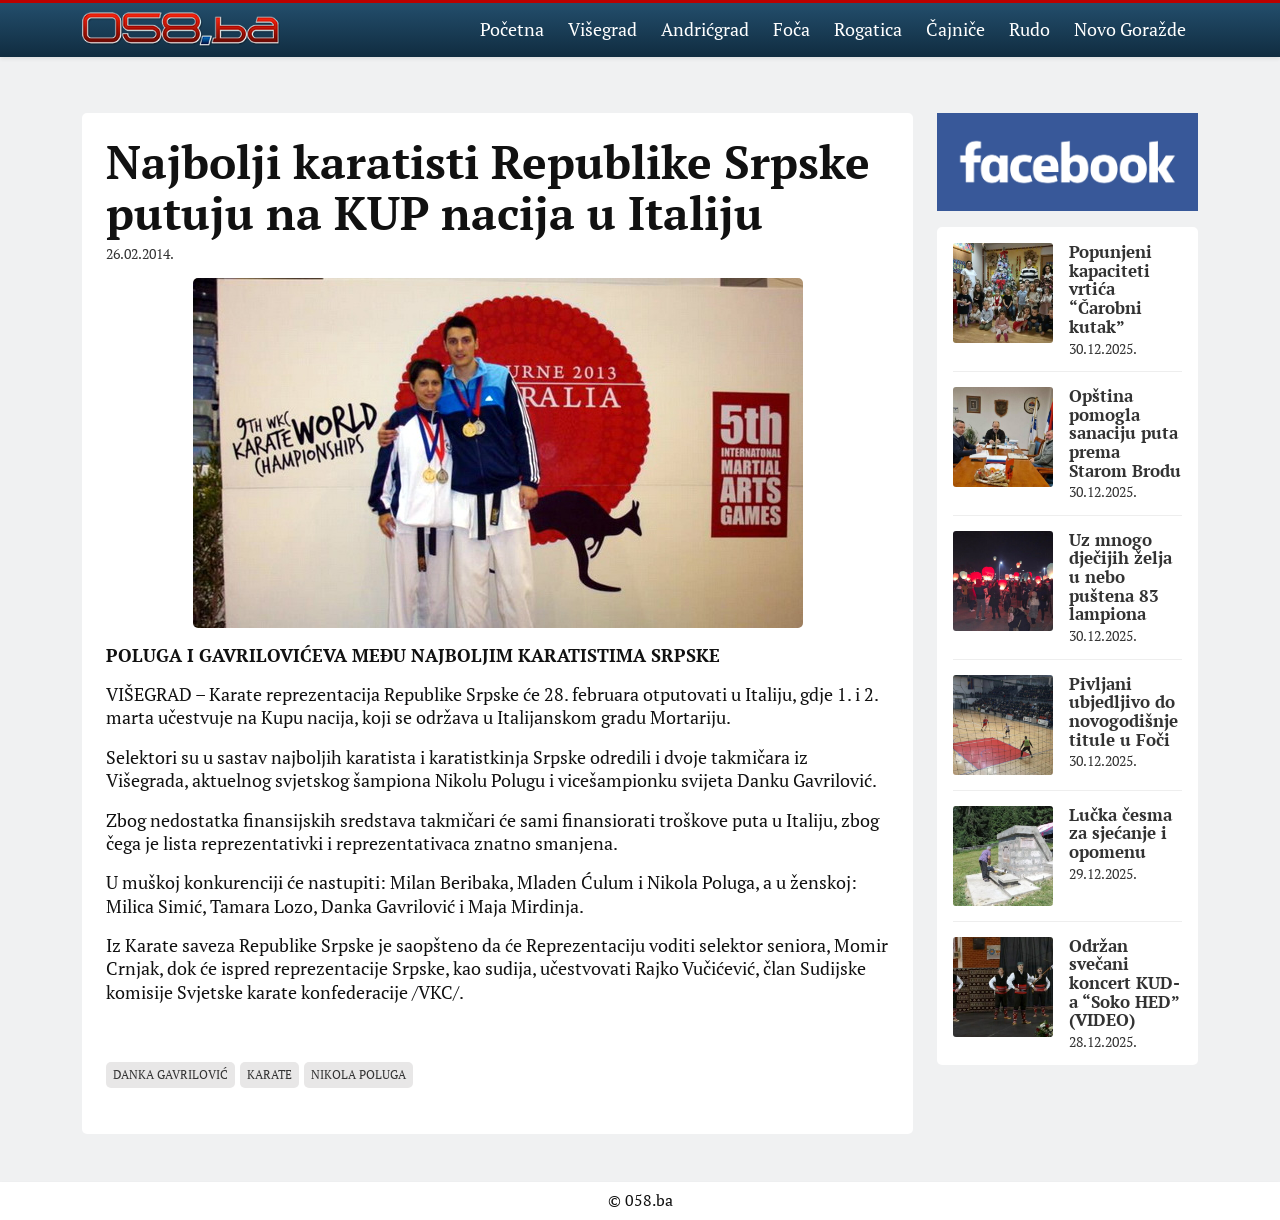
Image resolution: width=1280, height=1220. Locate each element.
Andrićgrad (705, 29)
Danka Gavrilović (170, 1074)
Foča (791, 29)
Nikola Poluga (358, 1074)
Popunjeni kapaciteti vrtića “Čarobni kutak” (1110, 289)
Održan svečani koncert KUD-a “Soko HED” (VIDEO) (1124, 983)
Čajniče (955, 29)
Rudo (1029, 29)
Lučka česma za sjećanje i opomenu (1120, 833)
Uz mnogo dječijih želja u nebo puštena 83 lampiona (1120, 577)
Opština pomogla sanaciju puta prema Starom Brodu (1125, 433)
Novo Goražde (1130, 29)
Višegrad (602, 29)
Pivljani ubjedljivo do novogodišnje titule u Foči (1123, 711)
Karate (269, 1074)
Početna (512, 29)
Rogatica (868, 29)
